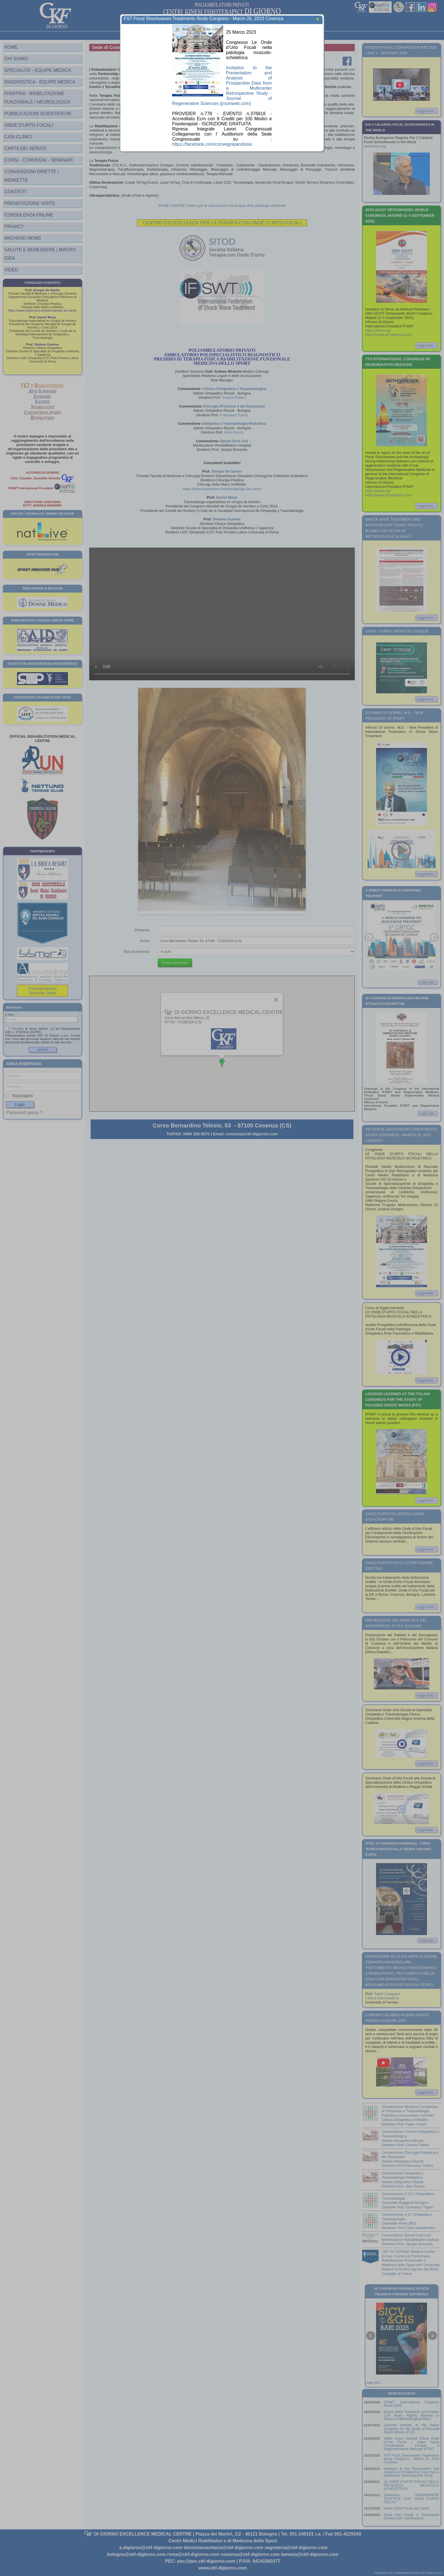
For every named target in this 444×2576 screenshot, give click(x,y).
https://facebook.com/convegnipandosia (212, 144)
